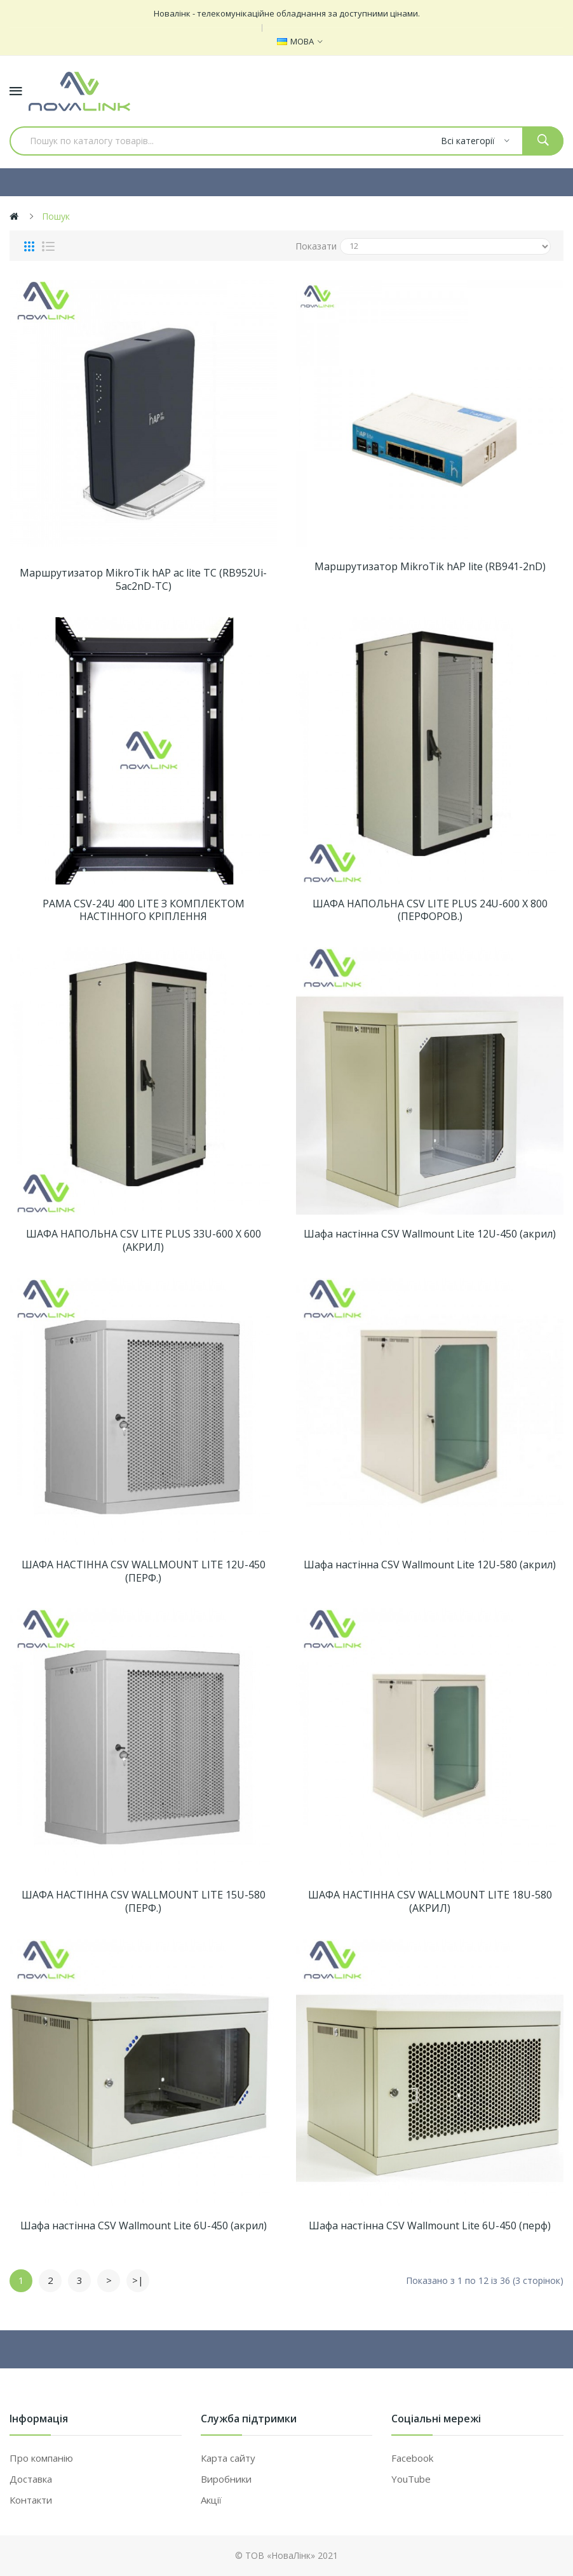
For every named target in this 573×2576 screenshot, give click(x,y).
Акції (211, 2499)
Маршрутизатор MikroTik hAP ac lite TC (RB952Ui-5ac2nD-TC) (143, 579)
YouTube (411, 2479)
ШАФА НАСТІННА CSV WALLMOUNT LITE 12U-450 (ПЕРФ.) (144, 1571)
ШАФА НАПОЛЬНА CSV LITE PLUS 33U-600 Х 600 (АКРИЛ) (143, 1240)
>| (138, 2280)
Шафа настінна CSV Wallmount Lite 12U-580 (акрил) (430, 1565)
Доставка (31, 2479)
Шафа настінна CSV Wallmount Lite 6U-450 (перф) (430, 2225)
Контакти (31, 2499)
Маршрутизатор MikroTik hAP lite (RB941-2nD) (430, 566)
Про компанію (41, 2458)
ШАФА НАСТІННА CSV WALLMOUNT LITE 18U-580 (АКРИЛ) (430, 1901)
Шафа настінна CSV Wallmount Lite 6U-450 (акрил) (143, 2225)
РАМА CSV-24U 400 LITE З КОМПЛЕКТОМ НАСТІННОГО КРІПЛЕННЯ (144, 910)
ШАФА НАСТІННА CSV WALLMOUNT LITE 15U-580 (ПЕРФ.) (144, 1901)
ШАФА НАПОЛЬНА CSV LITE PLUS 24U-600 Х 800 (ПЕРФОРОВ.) (430, 910)
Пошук (56, 216)
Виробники (226, 2479)
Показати (316, 246)
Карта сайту (228, 2458)
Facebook (412, 2458)
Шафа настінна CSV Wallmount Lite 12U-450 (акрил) (430, 1234)
